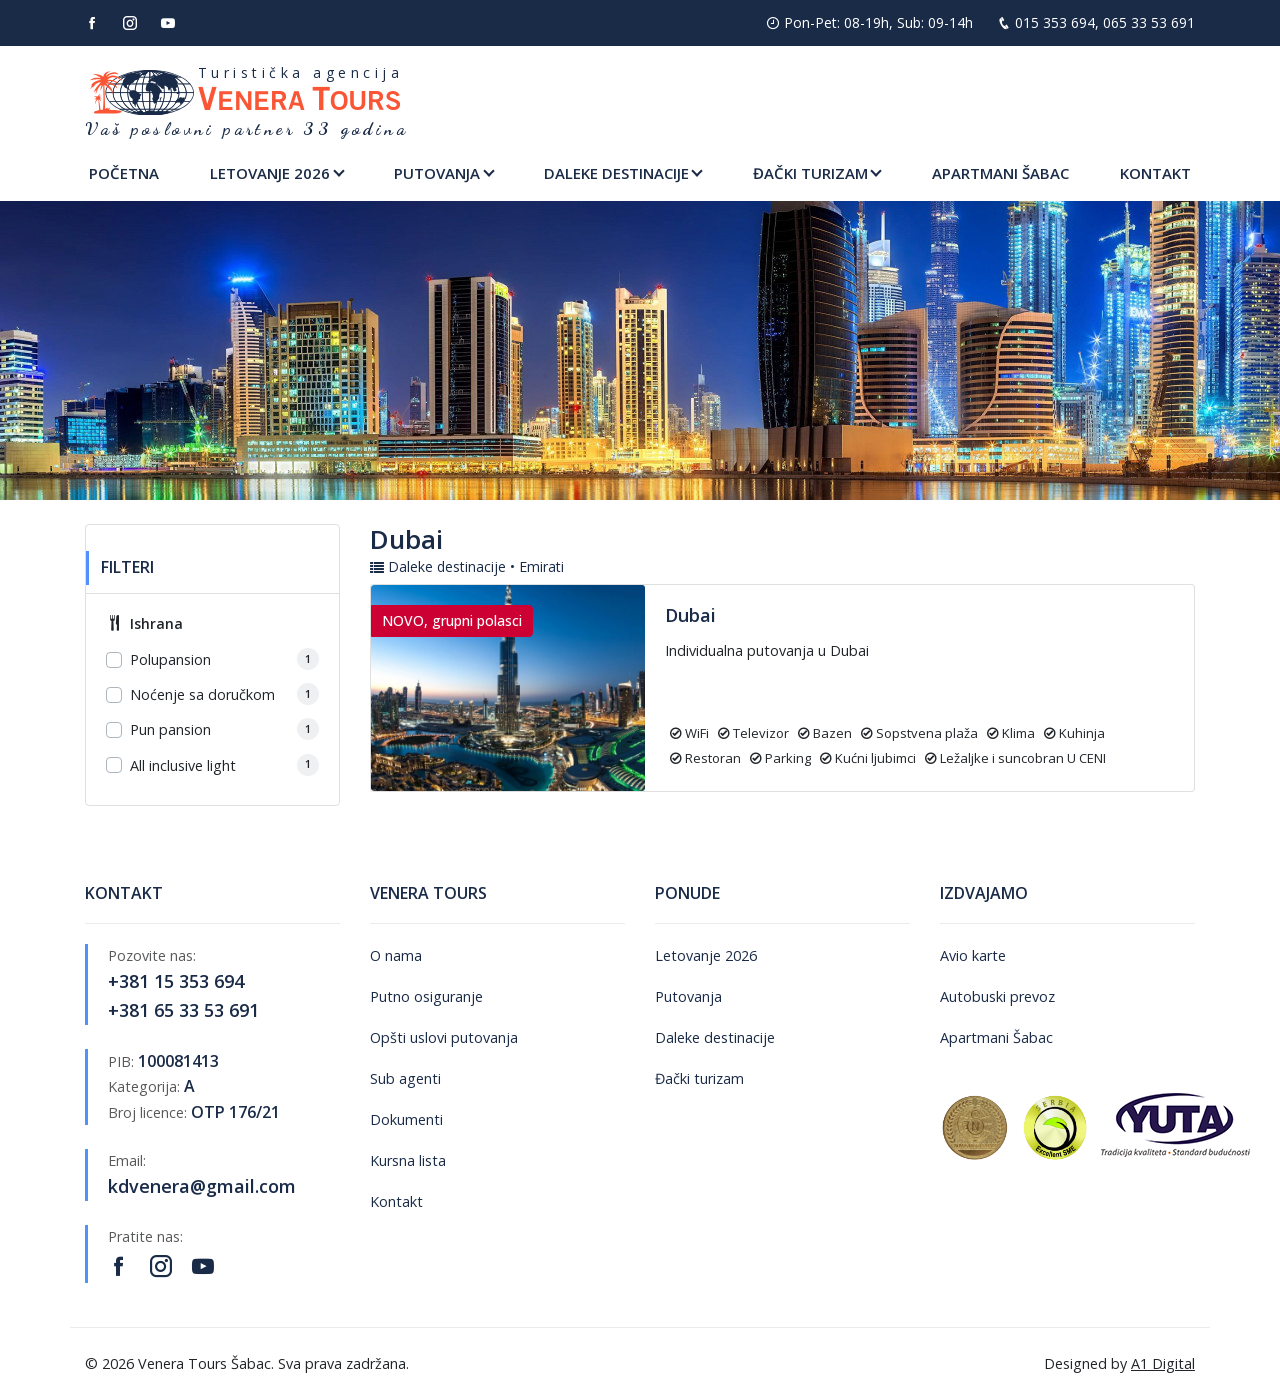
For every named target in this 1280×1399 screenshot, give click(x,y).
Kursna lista (408, 1160)
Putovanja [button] (437, 173)
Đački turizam (699, 1078)
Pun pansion (170, 729)
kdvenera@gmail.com (202, 1186)
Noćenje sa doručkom (202, 694)
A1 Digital (1163, 1363)
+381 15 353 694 (176, 981)
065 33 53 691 (1149, 22)
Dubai (690, 615)
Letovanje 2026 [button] (270, 173)
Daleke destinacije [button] (616, 173)
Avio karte (973, 955)
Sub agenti (405, 1078)
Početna (124, 173)
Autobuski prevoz (997, 996)
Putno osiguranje (426, 996)
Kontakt (1155, 173)
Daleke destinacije (715, 1037)
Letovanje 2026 (706, 955)
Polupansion (170, 659)
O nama (396, 955)
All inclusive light (183, 765)
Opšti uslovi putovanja (444, 1037)
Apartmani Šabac (1000, 173)
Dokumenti (406, 1119)
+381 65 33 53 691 (183, 1010)
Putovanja (688, 996)
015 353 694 (1055, 22)
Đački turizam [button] (810, 173)
